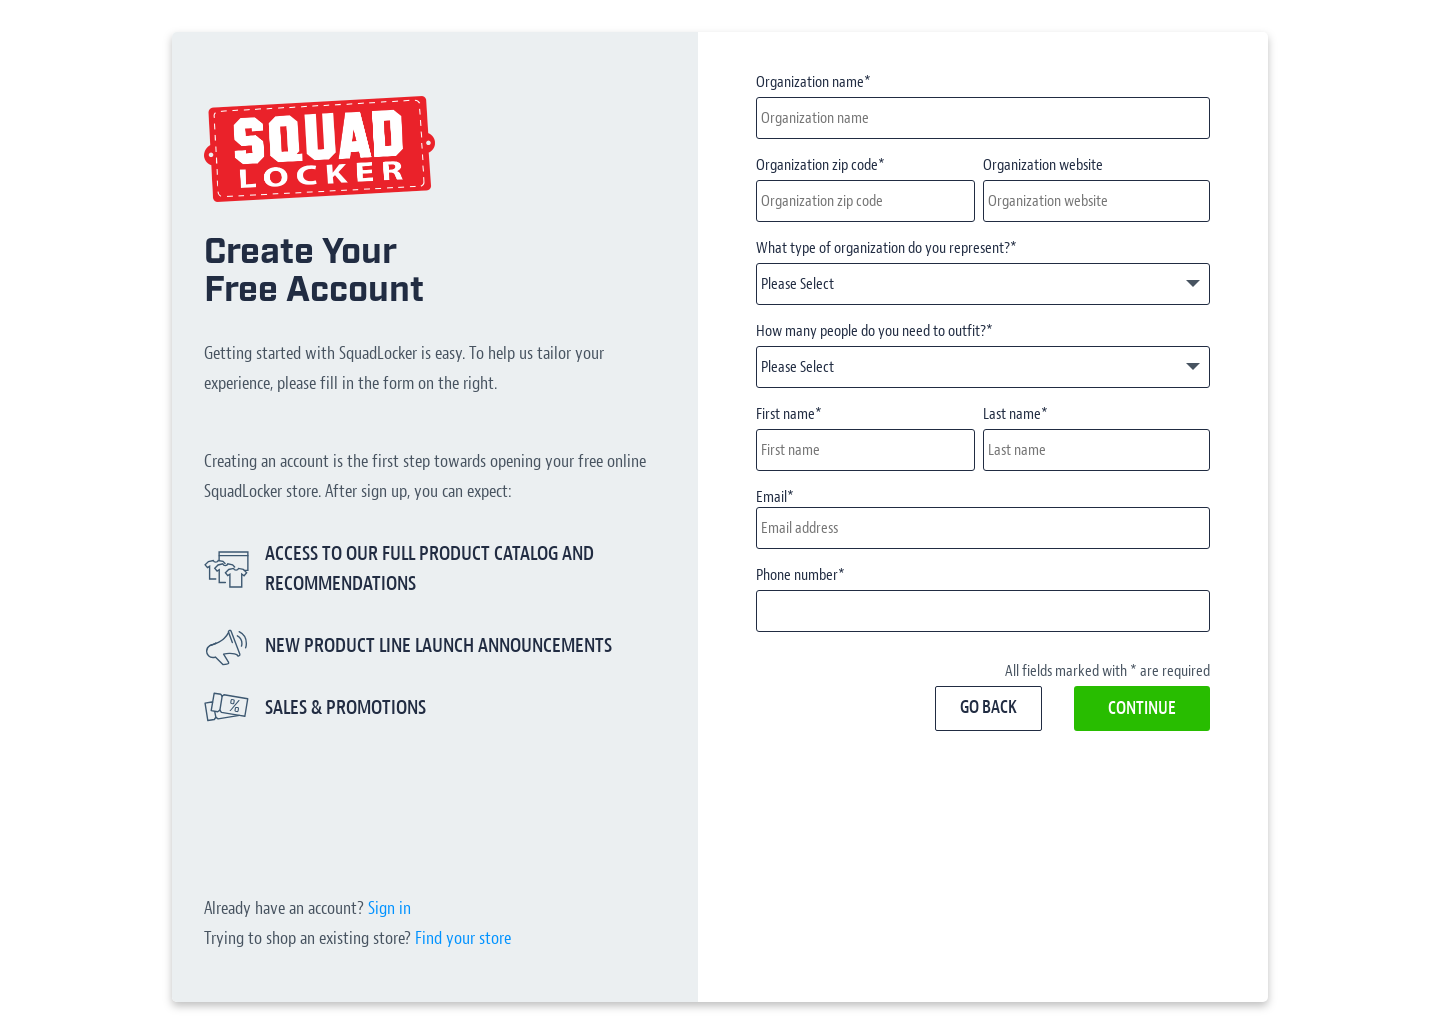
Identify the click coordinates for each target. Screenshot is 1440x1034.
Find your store (463, 938)
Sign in (389, 908)
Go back (988, 707)
